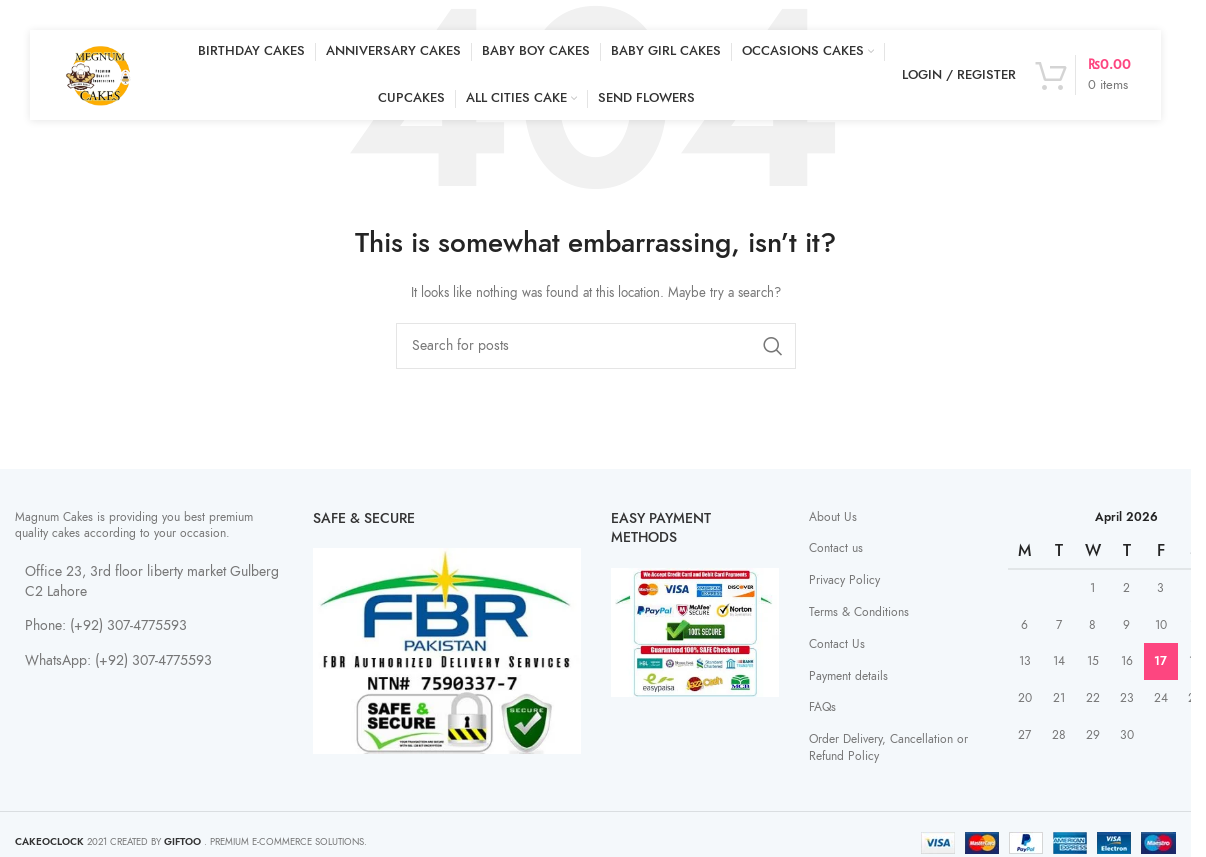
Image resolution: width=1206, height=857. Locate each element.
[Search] (596, 346)
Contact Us (837, 644)
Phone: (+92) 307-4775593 (106, 625)
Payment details (848, 676)
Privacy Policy (844, 580)
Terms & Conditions (859, 612)
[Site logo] (100, 74)
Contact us (836, 548)
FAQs (822, 707)
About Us (833, 517)
